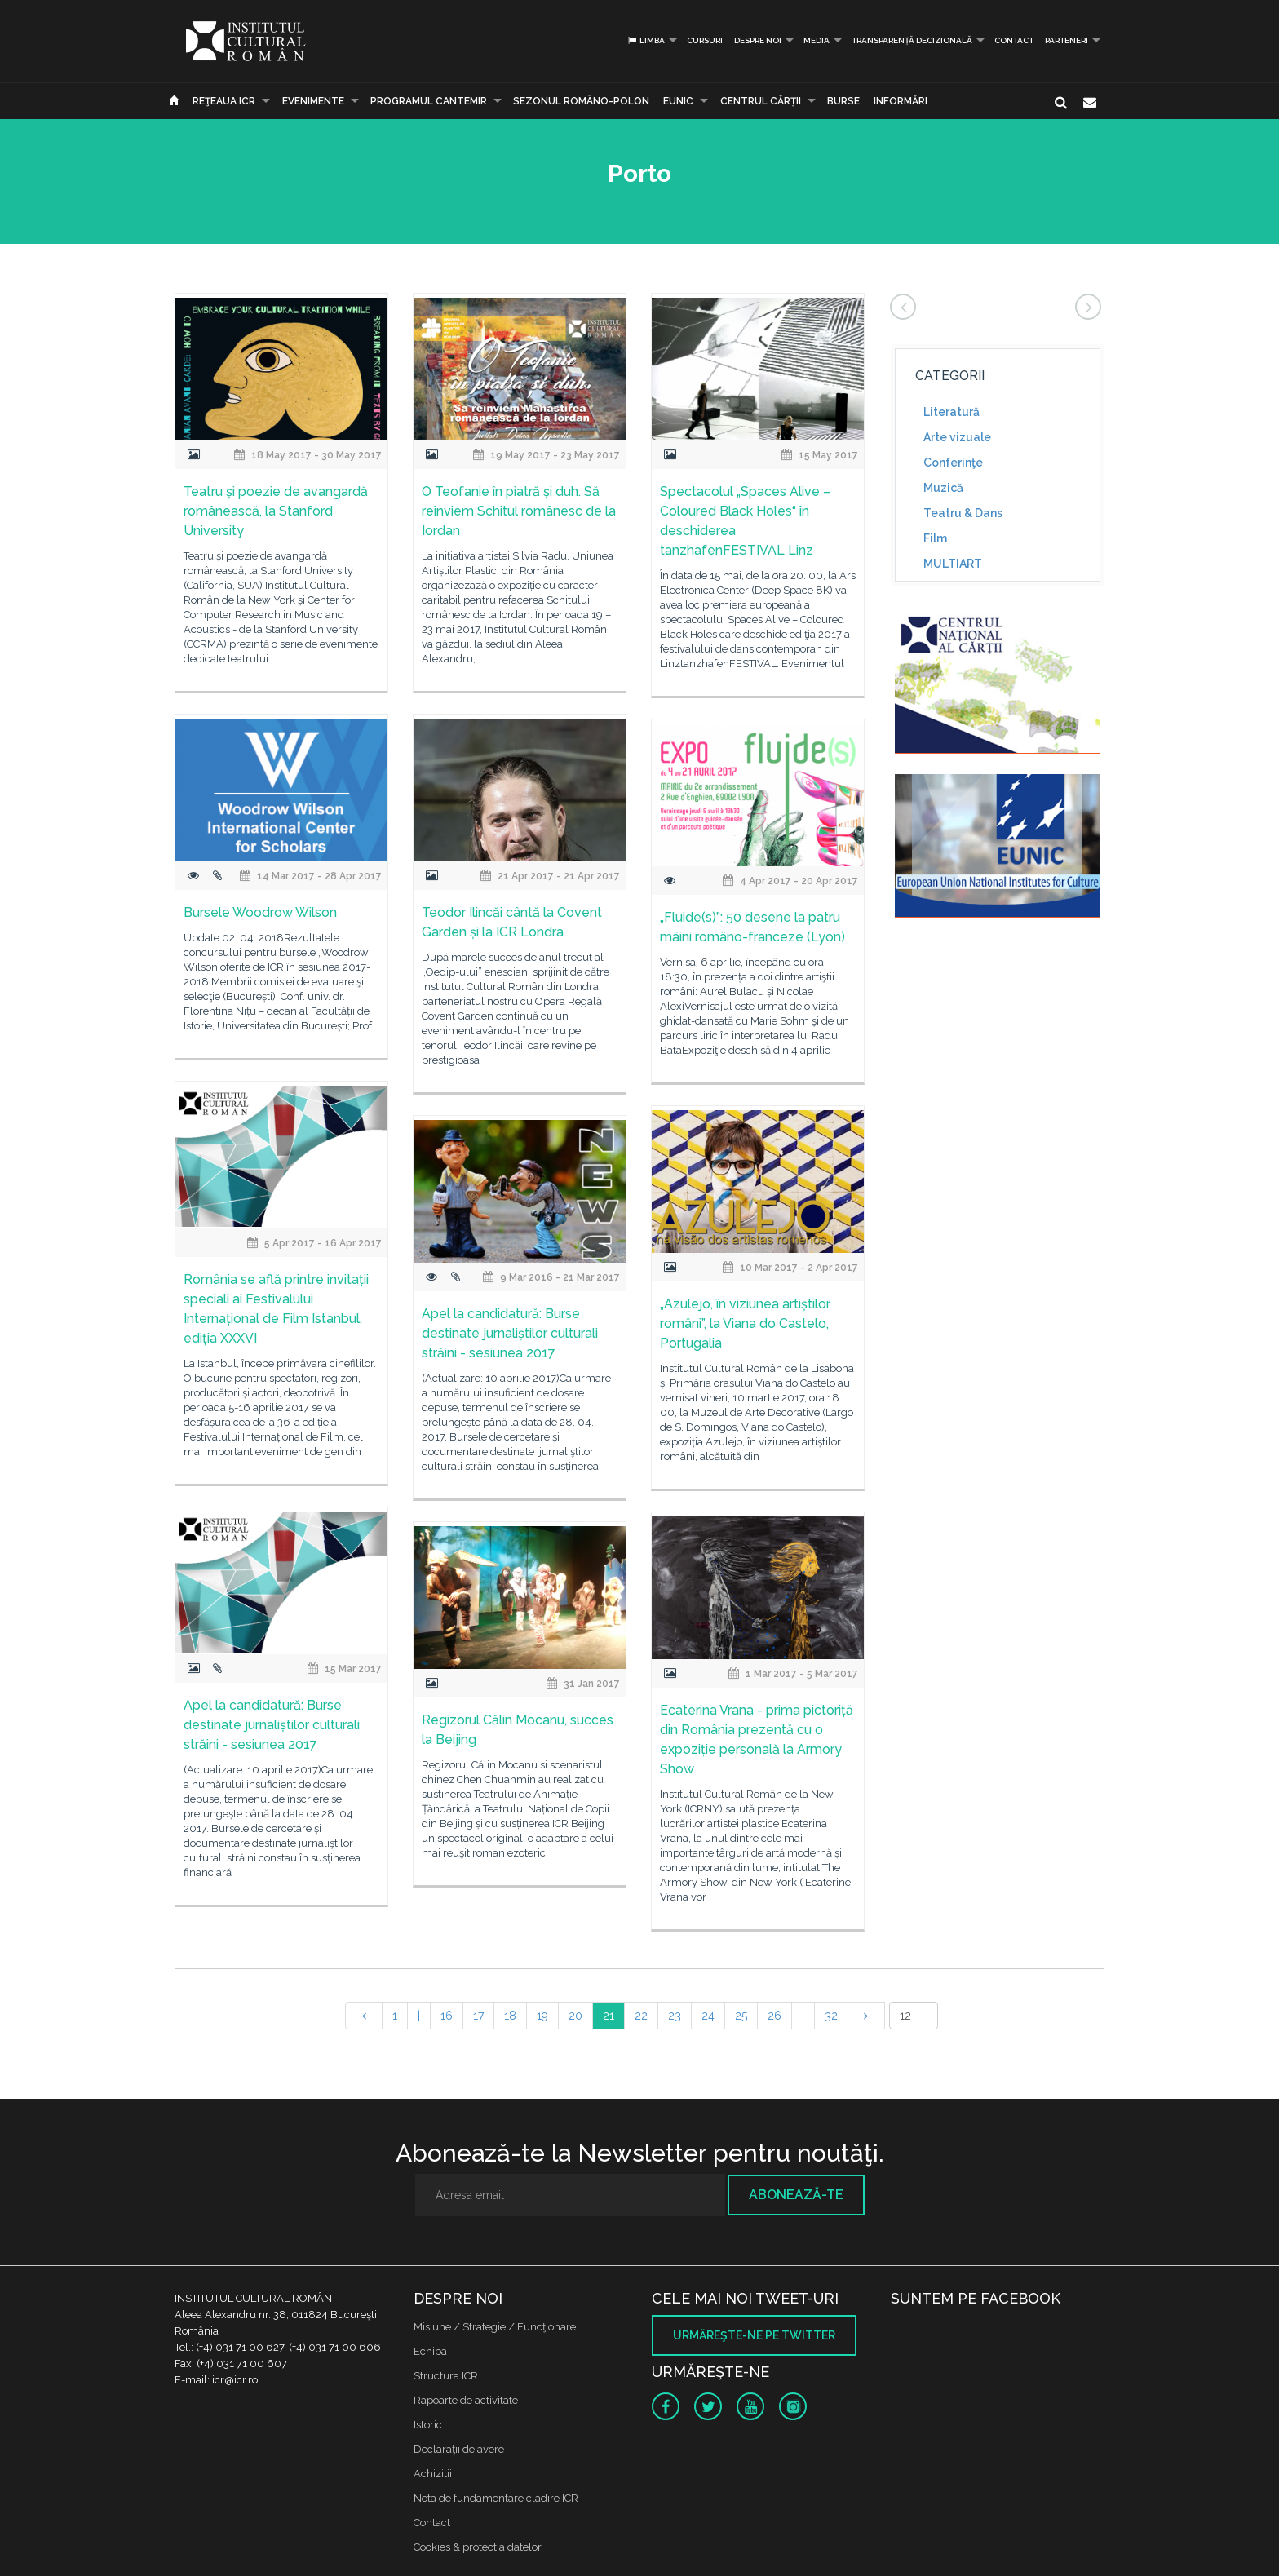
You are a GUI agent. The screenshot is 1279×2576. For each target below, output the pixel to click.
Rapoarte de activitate (466, 2400)
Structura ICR (446, 2376)
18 (510, 2015)
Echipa (430, 2351)
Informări (900, 101)
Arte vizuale (957, 437)
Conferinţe (953, 462)
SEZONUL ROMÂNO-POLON (581, 101)
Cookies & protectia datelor (478, 2547)
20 (575, 2015)
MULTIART (952, 563)
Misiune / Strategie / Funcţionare (495, 2327)
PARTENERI (1066, 40)
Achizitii (433, 2474)
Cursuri (705, 40)
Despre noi (757, 40)
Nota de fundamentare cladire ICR (496, 2498)
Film (935, 538)
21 (608, 2015)
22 (641, 2015)
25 (741, 2015)
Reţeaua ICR (224, 101)
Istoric (428, 2425)
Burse (843, 101)
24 (708, 2015)
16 (446, 2015)
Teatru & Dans (962, 513)
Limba (645, 40)
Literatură (951, 411)
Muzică (943, 487)
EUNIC (678, 101)
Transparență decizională (912, 40)
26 (774, 2015)
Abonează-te (796, 2194)
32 (831, 2015)
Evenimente (313, 101)
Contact (1013, 40)
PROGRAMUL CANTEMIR (428, 101)
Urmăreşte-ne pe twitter (754, 2335)
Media (816, 40)
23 (674, 2015)
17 (478, 2015)
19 (542, 2015)
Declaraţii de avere (459, 2449)
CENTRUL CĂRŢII (760, 101)
